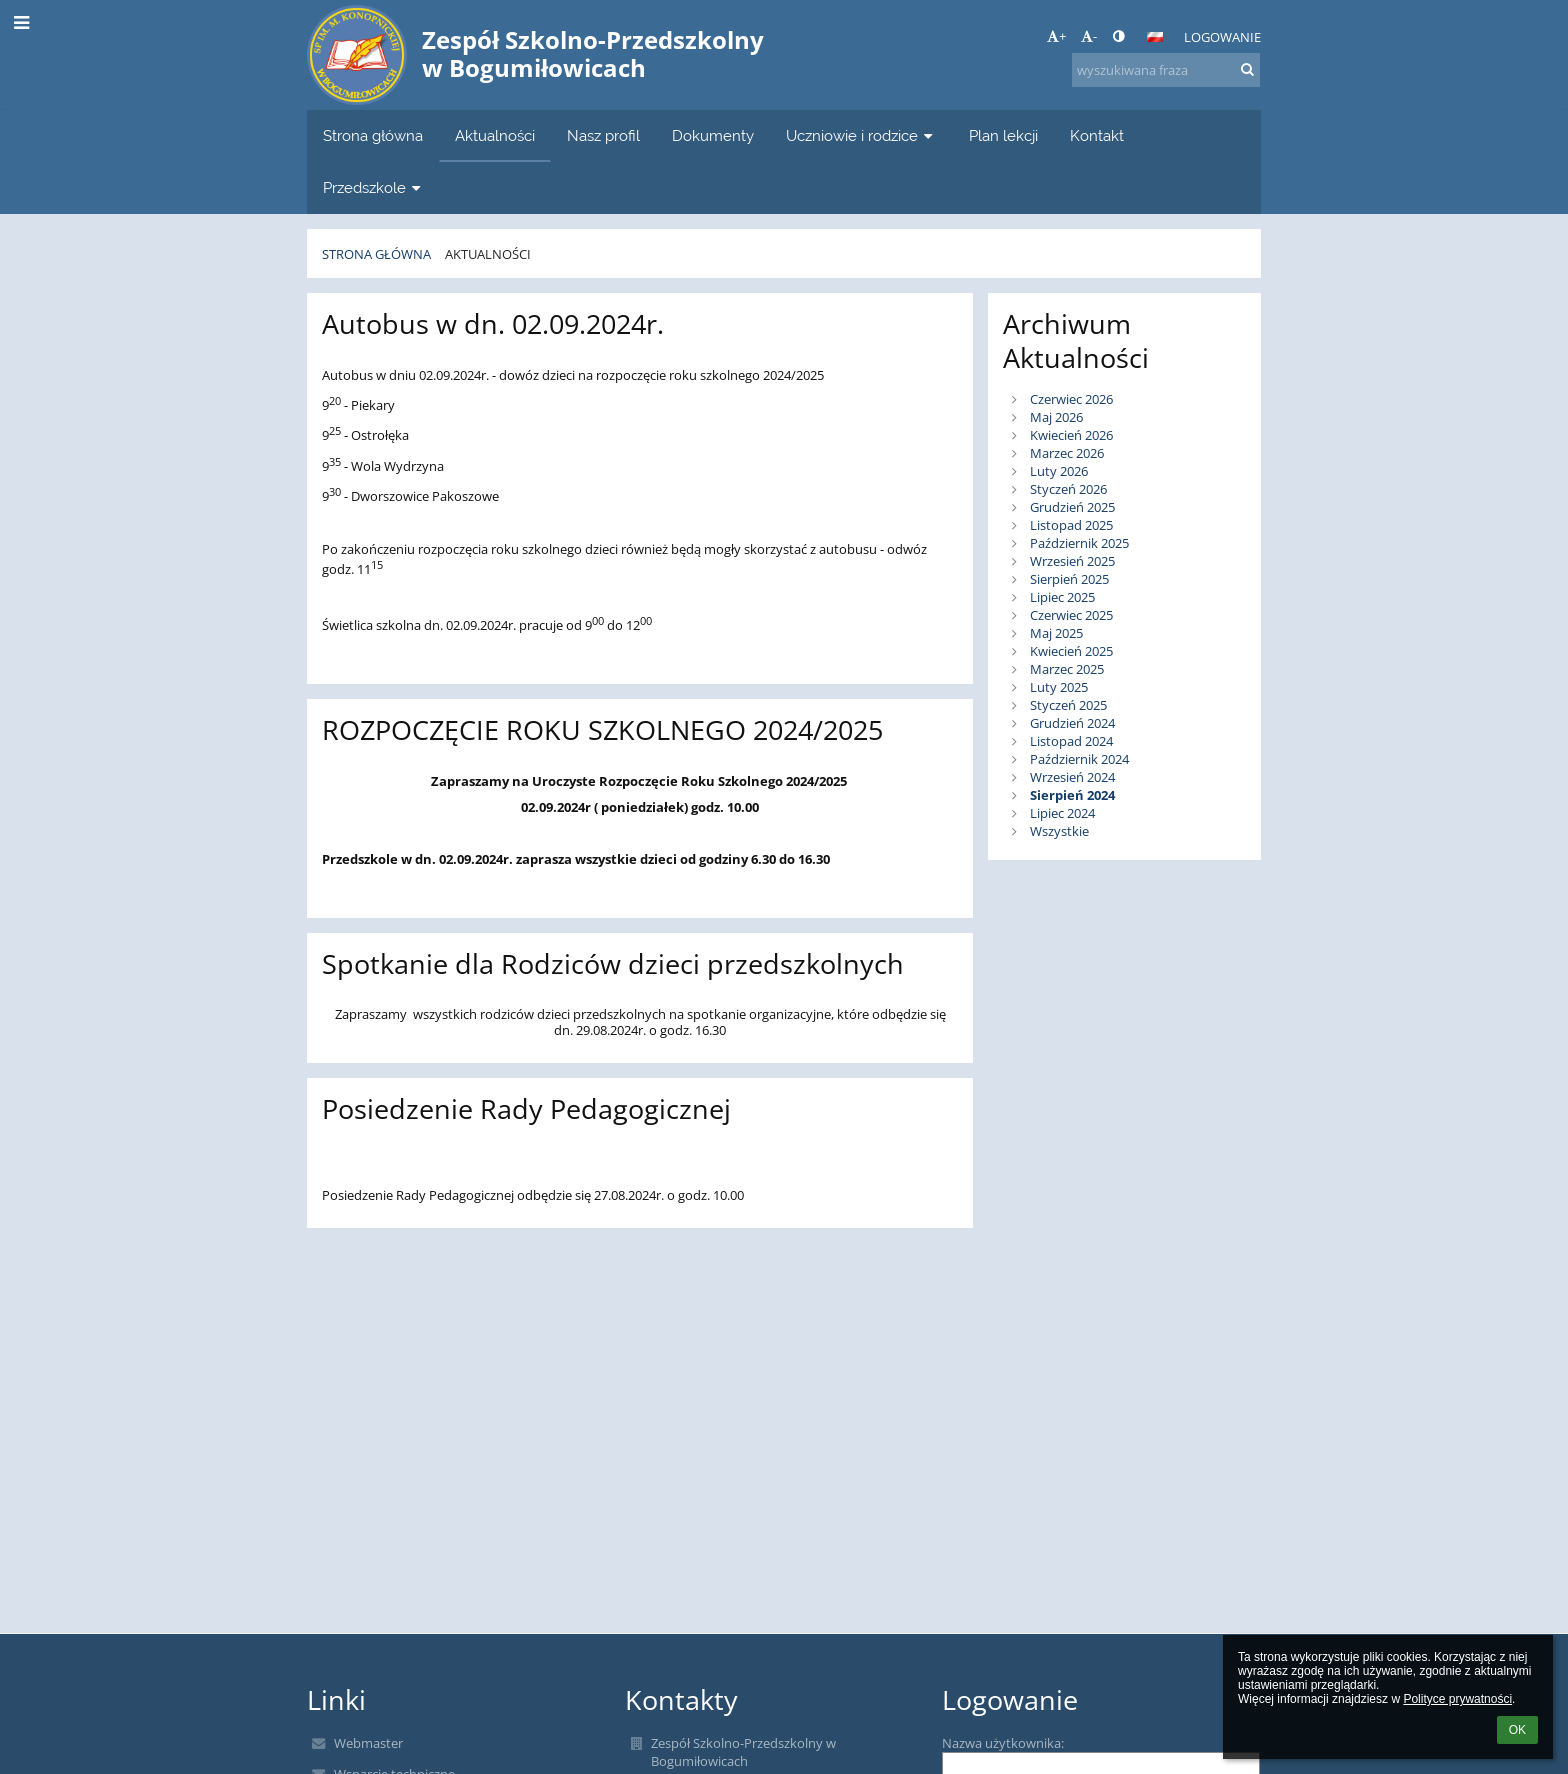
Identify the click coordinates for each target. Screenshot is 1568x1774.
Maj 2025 (1056, 633)
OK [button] (1517, 1730)
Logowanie (1222, 37)
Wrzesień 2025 (1072, 561)
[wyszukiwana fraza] (1166, 70)
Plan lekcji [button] (1003, 135)
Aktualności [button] (495, 135)
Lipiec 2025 (1062, 597)
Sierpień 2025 (1069, 579)
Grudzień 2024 (1072, 723)
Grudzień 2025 (1072, 507)
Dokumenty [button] (713, 135)
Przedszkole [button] (374, 187)
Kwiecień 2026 (1071, 435)
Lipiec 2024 (1062, 813)
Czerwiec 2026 (1071, 399)
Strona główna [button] (373, 135)
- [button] (1089, 36)
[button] (1155, 37)
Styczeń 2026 (1068, 489)
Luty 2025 (1059, 687)
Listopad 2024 (1071, 741)
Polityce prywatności (1457, 1699)
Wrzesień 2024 (1072, 777)
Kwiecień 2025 (1071, 651)
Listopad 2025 (1071, 525)
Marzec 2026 (1067, 453)
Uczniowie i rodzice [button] (861, 135)
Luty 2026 (1059, 471)
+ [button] (1056, 36)
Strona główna (376, 254)
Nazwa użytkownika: (1003, 1743)
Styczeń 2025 (1068, 705)
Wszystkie (1059, 831)
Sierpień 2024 (1072, 795)
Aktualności (488, 254)
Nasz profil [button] (603, 135)
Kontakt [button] (1097, 135)
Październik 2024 (1079, 759)
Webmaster (368, 1743)
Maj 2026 (1056, 417)
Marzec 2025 (1067, 669)
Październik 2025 (1079, 543)
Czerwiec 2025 (1071, 615)
